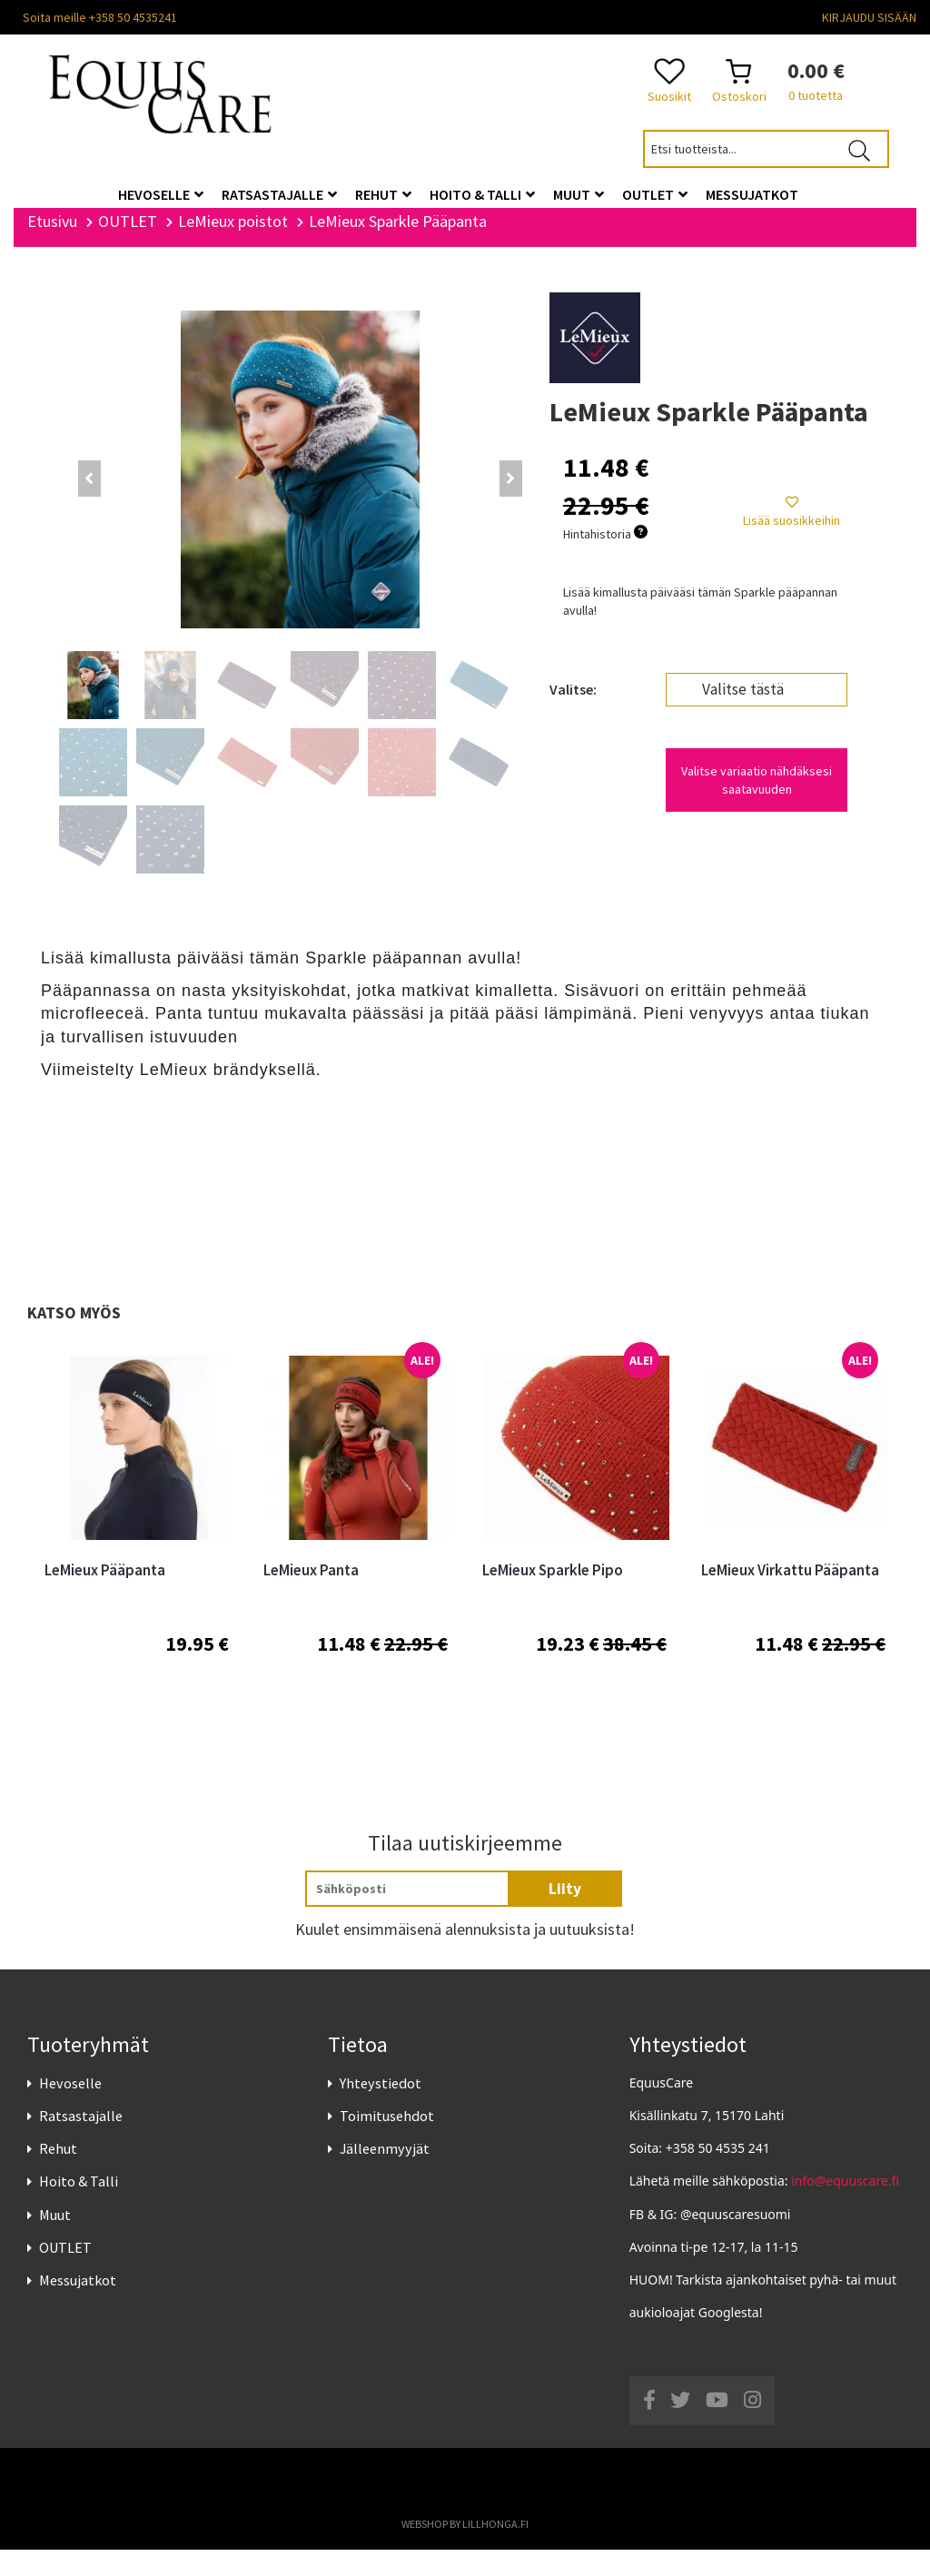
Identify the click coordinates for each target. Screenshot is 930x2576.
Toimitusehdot (387, 2142)
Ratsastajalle (81, 2142)
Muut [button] (578, 194)
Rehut (58, 2175)
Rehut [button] (383, 194)
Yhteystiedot (380, 2109)
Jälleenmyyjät (385, 2175)
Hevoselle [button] (160, 194)
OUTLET (65, 2274)
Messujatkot (77, 2306)
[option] (136, 1569)
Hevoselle (70, 2109)
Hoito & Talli (78, 2207)
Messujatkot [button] (752, 194)
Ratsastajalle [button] (279, 194)
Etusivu (52, 247)
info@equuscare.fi (845, 2207)
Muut (55, 2240)
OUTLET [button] (655, 194)
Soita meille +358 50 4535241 (100, 17)
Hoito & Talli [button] (482, 194)
